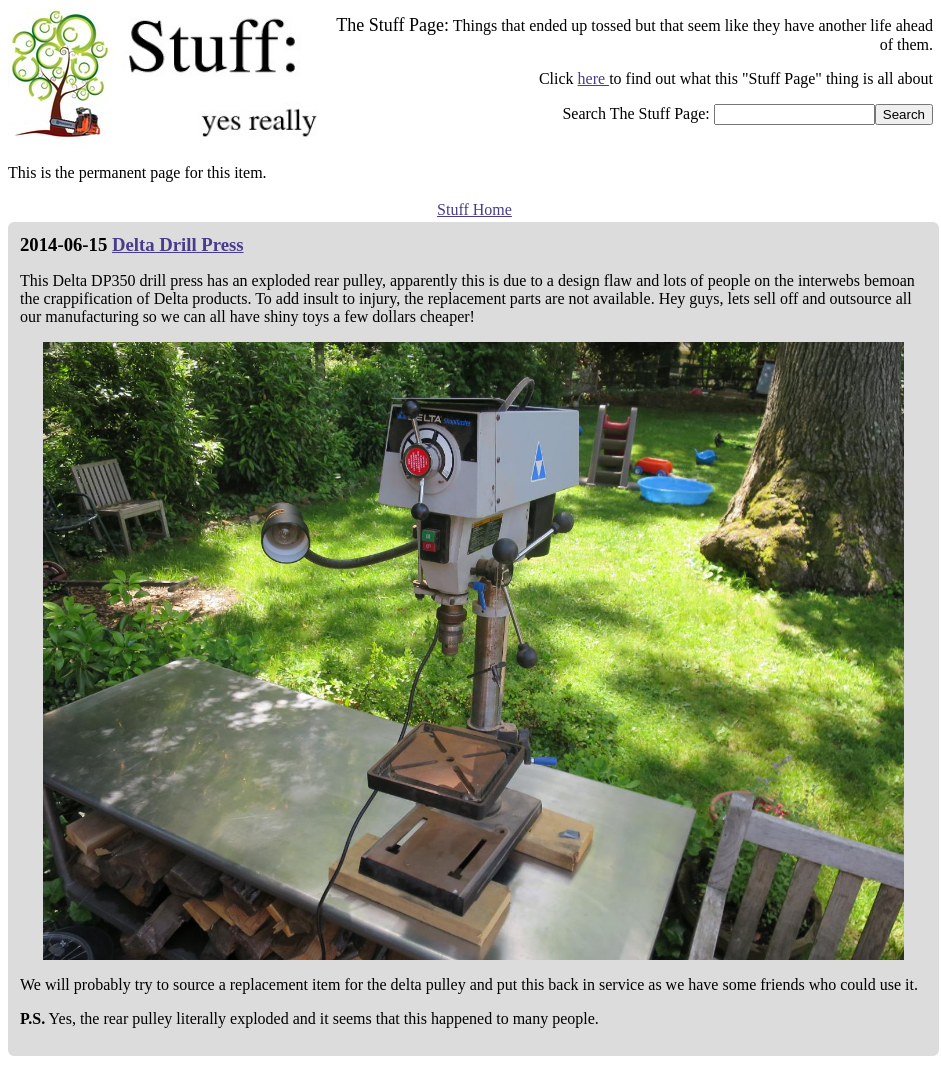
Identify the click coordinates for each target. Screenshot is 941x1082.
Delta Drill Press (178, 244)
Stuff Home (474, 209)
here (594, 78)
